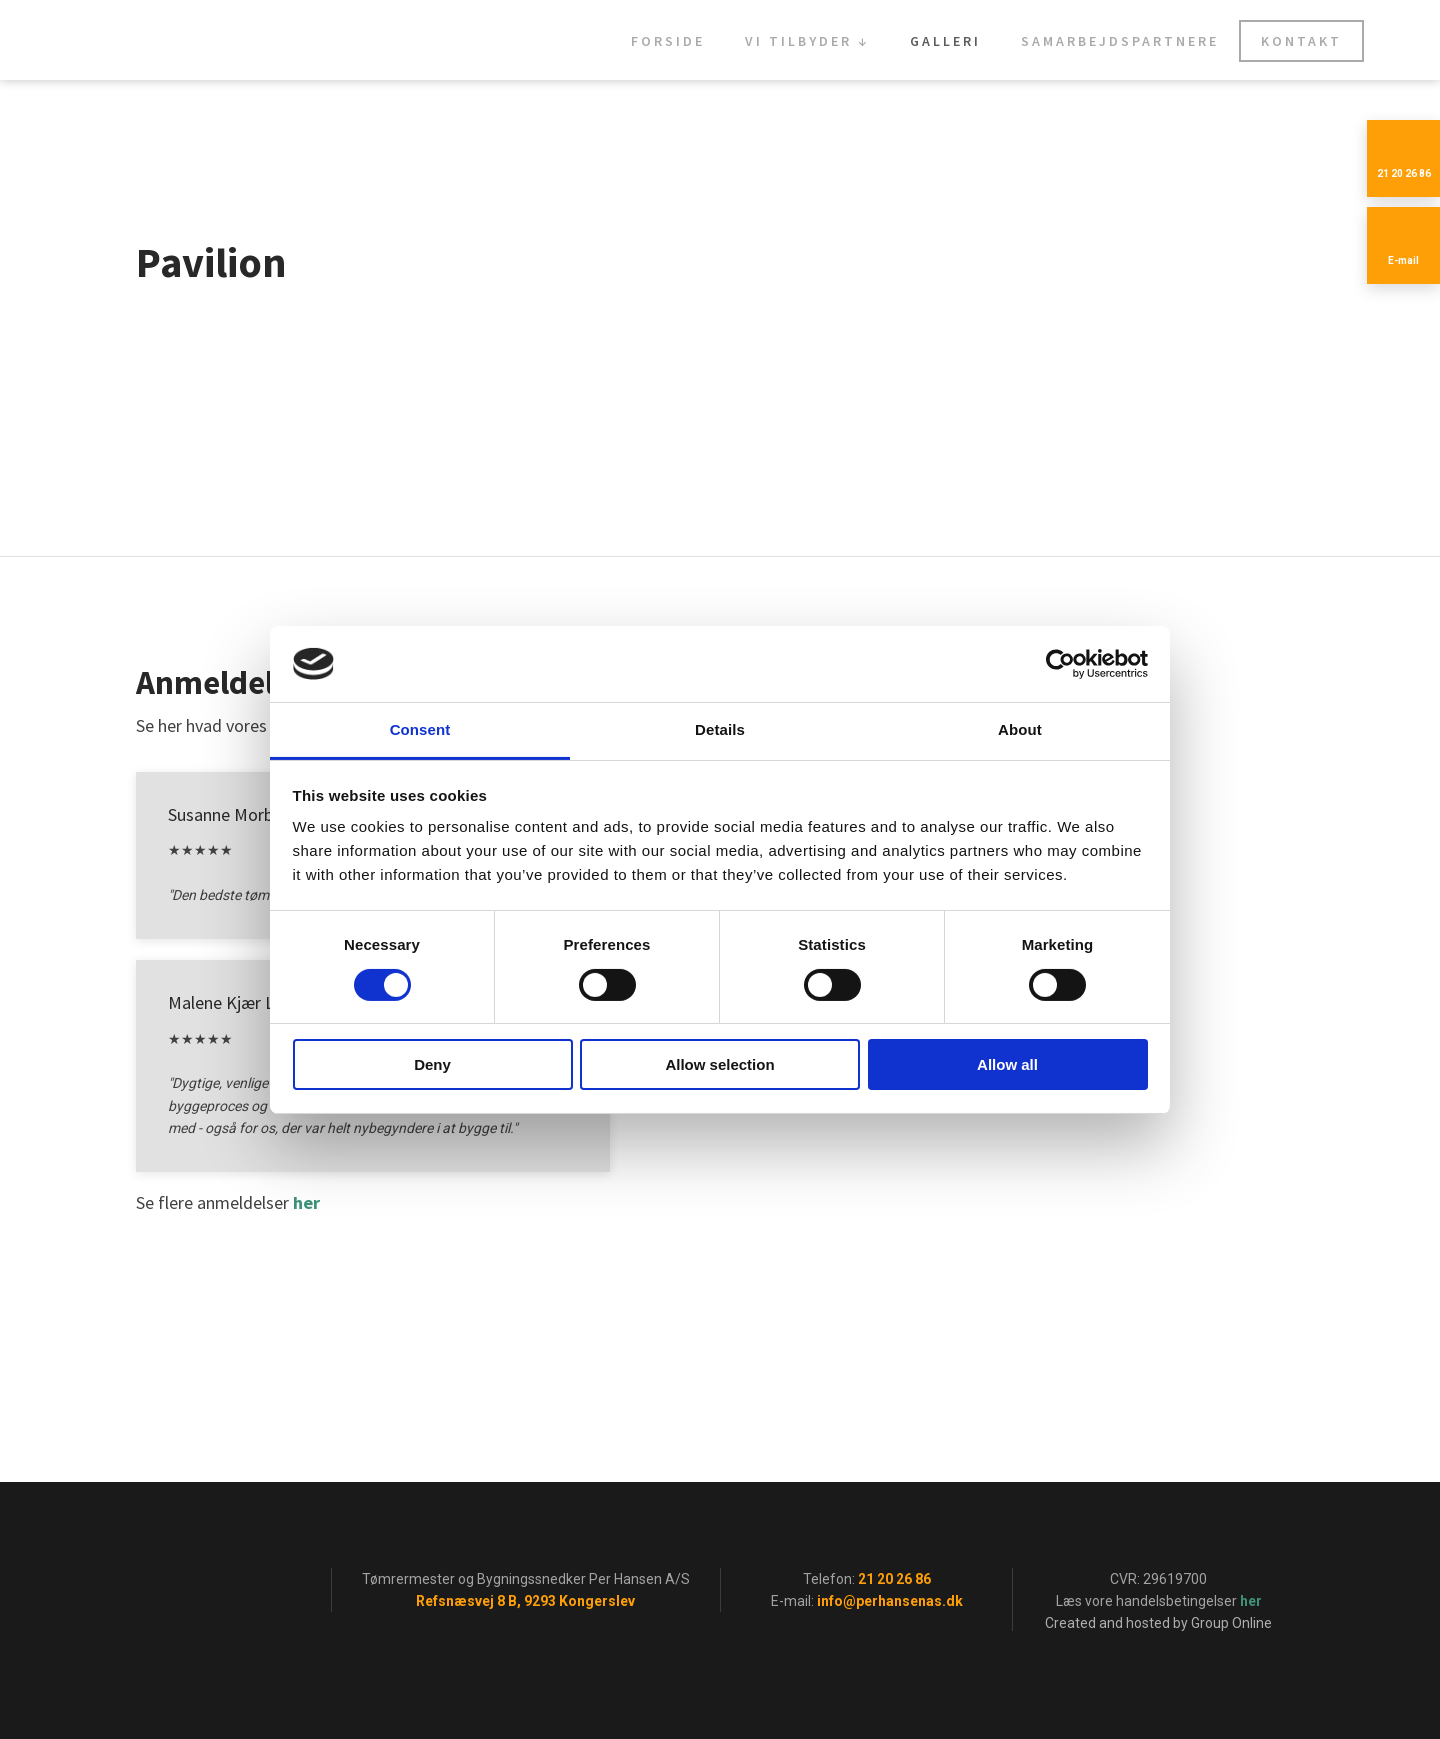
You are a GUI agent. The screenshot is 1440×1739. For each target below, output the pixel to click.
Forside (668, 41)
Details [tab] (720, 729)
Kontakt (1301, 41)
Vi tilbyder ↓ (807, 41)
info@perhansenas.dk (890, 1601)
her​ (306, 1202)
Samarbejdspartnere (1120, 41)
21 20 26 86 (894, 1579)
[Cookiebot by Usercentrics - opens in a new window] (1060, 664)
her (1251, 1601)
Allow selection (719, 1064)
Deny (432, 1064)
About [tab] (1020, 729)
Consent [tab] (420, 729)
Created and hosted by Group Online (1158, 1623)
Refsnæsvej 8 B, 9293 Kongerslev (525, 1601)
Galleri (945, 41)
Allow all (1007, 1064)
